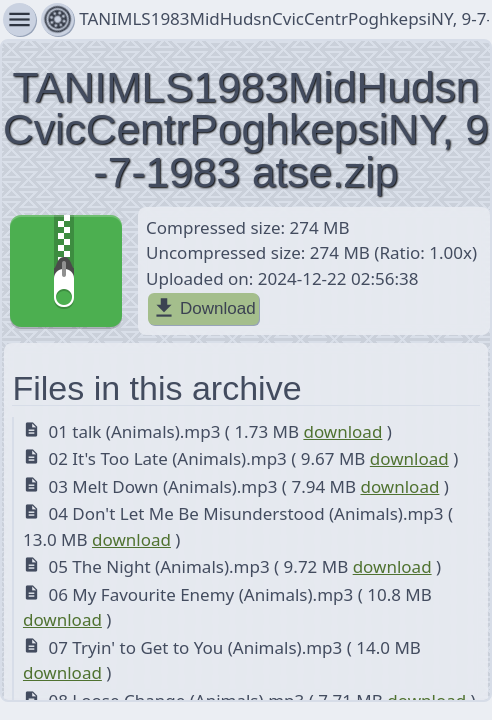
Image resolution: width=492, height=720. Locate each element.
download (342, 431)
